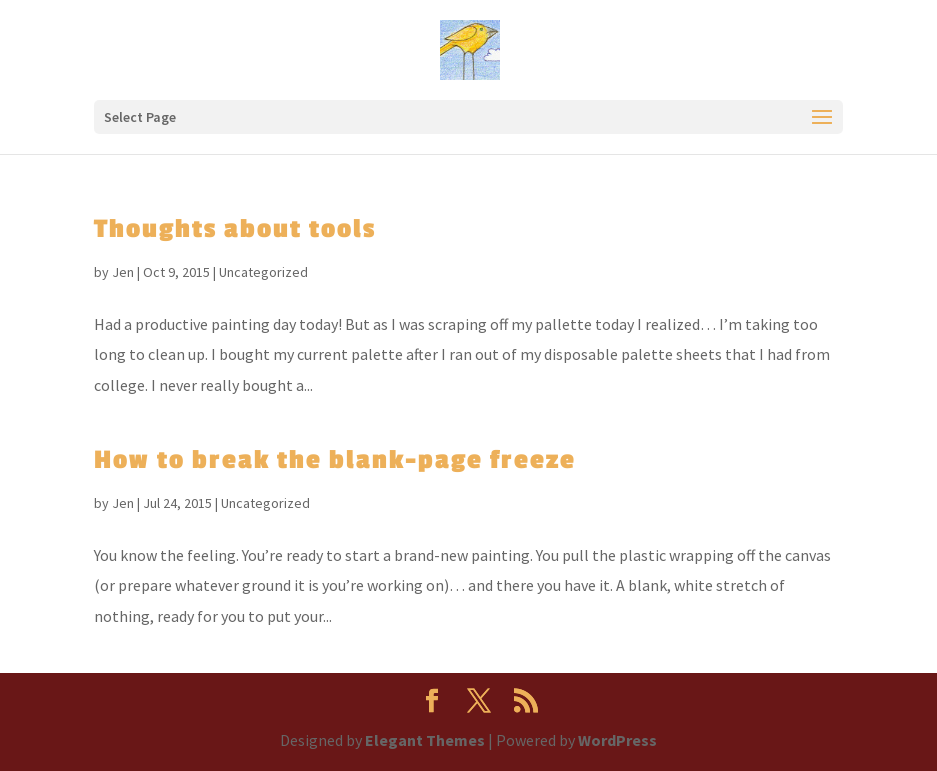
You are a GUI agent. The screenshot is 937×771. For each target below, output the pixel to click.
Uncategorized (263, 272)
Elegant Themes (425, 740)
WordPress (617, 740)
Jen (123, 272)
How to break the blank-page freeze (335, 460)
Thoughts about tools (235, 229)
